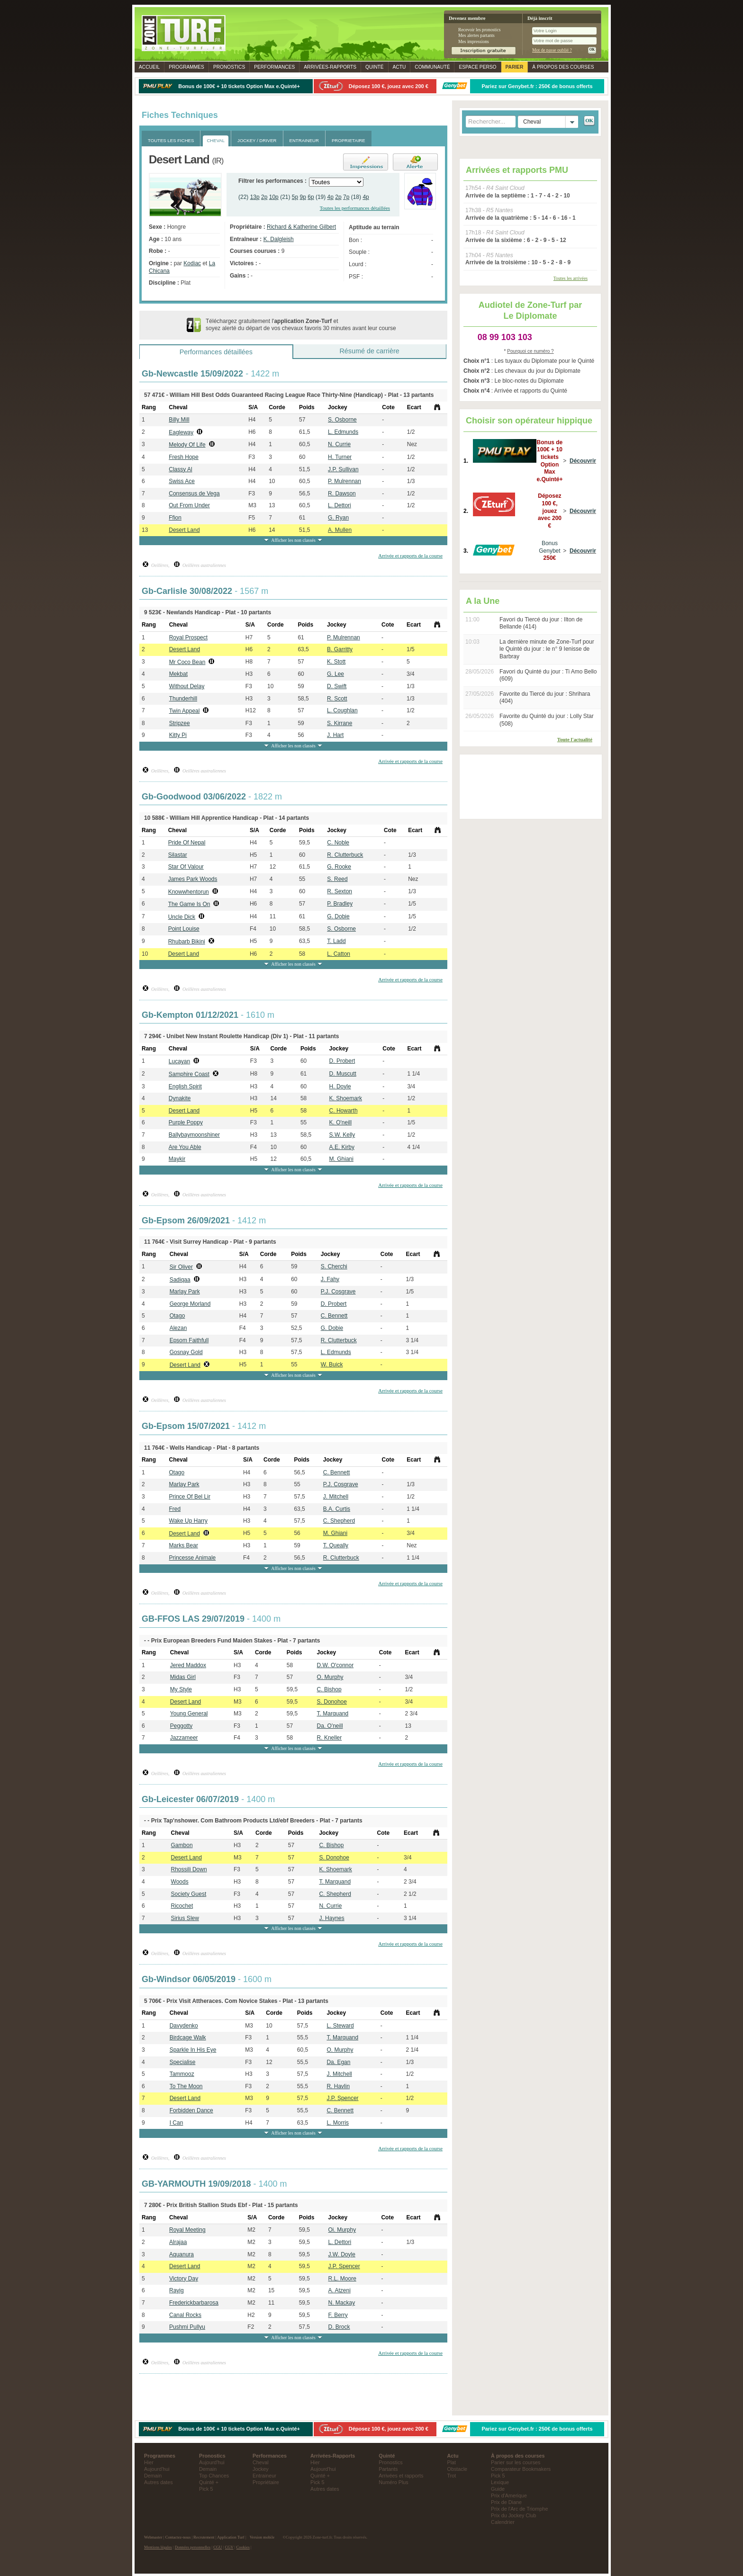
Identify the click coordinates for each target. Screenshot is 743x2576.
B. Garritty (340, 649)
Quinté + (208, 2482)
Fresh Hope (184, 457)
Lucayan (179, 1061)
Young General (189, 1713)
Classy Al (180, 469)
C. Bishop (329, 1689)
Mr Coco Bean (187, 662)
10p (274, 197)
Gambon (182, 1845)
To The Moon (186, 2086)
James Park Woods (192, 879)
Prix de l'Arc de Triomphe (519, 2509)
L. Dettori (339, 505)
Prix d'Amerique (509, 2495)
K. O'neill (340, 1122)
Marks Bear (183, 1545)
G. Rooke (339, 866)
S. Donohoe (332, 1701)
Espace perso (477, 67)
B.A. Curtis (336, 1509)
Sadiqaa (180, 1279)
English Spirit (185, 1086)
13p (255, 197)
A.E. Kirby (341, 1147)
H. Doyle (340, 1086)
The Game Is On (189, 904)
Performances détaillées (216, 352)
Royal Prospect (188, 637)
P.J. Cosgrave (338, 1291)
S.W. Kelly (342, 1134)
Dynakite (180, 1098)
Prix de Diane (506, 2502)
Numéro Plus (393, 2482)
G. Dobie (338, 916)
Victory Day (183, 2278)
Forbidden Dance (191, 2110)
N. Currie (339, 444)
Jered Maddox (188, 1665)
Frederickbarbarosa (193, 2302)
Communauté (432, 67)
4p (330, 197)
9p (303, 197)
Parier (515, 67)
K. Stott (336, 661)
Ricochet (182, 1906)
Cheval (261, 2462)
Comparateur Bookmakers (521, 2469)
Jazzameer (184, 1737)
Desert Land (184, 530)
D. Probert (342, 1061)
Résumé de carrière (369, 351)
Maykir (177, 1159)
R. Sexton (339, 891)
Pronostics (229, 67)
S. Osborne (342, 419)
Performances (274, 67)
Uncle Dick (181, 917)
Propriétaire (266, 2482)
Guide (498, 2489)
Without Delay (187, 686)
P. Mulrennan (344, 481)
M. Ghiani (341, 1159)
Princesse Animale (192, 1557)
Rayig (176, 2290)
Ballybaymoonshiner (194, 1134)
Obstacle (457, 2469)
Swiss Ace (182, 481)
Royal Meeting (187, 2229)
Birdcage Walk (188, 2037)
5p (295, 197)
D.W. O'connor (335, 1665)
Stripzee (179, 723)
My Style (181, 1689)
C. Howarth (343, 1110)
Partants (388, 2469)
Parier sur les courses (515, 2462)
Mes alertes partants (476, 35)
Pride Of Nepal (187, 842)
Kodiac (192, 263)
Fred (175, 1509)
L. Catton (338, 954)
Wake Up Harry (188, 1520)
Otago (177, 1315)
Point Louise (183, 928)
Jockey (261, 2469)
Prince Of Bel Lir (189, 1496)
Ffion (175, 517)
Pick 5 (206, 2489)
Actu (399, 67)
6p (311, 197)
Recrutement (203, 2537)
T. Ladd (336, 941)
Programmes (186, 67)
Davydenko (184, 2025)
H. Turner (340, 457)
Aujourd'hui (157, 2469)
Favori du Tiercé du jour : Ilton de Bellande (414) (540, 623)
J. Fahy (330, 1279)
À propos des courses (563, 67)
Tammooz (182, 2074)
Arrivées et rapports (401, 2475)
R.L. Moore (342, 2278)
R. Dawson (342, 493)
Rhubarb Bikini (186, 941)
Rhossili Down (189, 1869)
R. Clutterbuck (345, 855)
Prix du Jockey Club (513, 2515)
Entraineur (264, 2475)
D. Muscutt (342, 1073)
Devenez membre (467, 18)
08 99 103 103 (505, 337)
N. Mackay (341, 2302)
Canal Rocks (185, 2315)
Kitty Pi (178, 735)
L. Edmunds (343, 432)
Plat (451, 2462)
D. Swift (336, 686)
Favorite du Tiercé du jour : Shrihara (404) (544, 698)
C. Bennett (334, 1315)
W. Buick (332, 1364)
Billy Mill (179, 419)
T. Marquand (333, 1713)
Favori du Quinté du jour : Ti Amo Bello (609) (548, 675)
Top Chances (214, 2475)
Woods (180, 1881)
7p (346, 197)
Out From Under (189, 505)
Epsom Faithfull (189, 1340)
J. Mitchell (335, 1496)
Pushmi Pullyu (187, 2327)
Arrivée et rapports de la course (410, 555)
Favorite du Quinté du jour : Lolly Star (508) (546, 720)
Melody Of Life (187, 444)
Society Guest (189, 1894)
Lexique (500, 2482)
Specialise (183, 2062)
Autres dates (158, 2482)
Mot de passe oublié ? (552, 50)
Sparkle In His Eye (193, 2049)
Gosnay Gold (186, 1352)
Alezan (178, 1328)
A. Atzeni (339, 2290)
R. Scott (337, 698)
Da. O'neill (330, 1726)
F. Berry (338, 2315)
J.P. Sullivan (343, 469)
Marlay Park (185, 1291)
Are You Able (185, 1147)
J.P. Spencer (342, 2098)
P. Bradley (340, 903)
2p (264, 197)
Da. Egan (338, 2062)
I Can (176, 2122)
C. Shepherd (339, 1520)
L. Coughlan (342, 710)
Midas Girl (183, 1677)
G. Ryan (338, 517)
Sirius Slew (185, 1918)
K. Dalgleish (278, 239)
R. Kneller (329, 1737)
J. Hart (335, 735)
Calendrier (503, 2522)
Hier (149, 2462)
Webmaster (153, 2537)
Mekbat (178, 674)
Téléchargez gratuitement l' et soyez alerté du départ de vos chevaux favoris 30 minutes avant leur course (301, 325)
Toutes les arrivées (570, 278)
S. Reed (337, 879)
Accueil (149, 67)
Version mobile (262, 2537)
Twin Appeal (184, 711)
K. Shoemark (345, 1098)
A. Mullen (340, 530)
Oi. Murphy (342, 2229)
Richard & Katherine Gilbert (301, 227)
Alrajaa (178, 2242)
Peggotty (181, 1726)
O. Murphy (330, 1677)
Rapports (330, 67)
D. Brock (339, 2327)
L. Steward (339, 2025)
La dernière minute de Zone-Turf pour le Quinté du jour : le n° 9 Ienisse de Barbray (546, 649)
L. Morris (337, 2122)
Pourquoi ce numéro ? (530, 351)
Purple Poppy (186, 1122)
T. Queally (335, 1545)
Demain (153, 2475)
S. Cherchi (334, 1266)
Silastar (177, 855)
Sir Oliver (181, 1267)
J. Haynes (331, 1918)
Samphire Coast (189, 1074)
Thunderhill (183, 698)
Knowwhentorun (188, 892)
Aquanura (181, 2254)
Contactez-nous (178, 2537)
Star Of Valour (186, 866)
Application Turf (231, 2537)
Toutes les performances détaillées (355, 208)
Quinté (374, 67)
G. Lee (335, 674)
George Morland (190, 1304)
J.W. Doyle (341, 2254)
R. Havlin (338, 2086)
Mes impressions (473, 41)
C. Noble (338, 842)
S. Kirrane (339, 723)
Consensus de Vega (194, 493)
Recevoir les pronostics (479, 29)
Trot (451, 2475)
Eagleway (181, 432)
